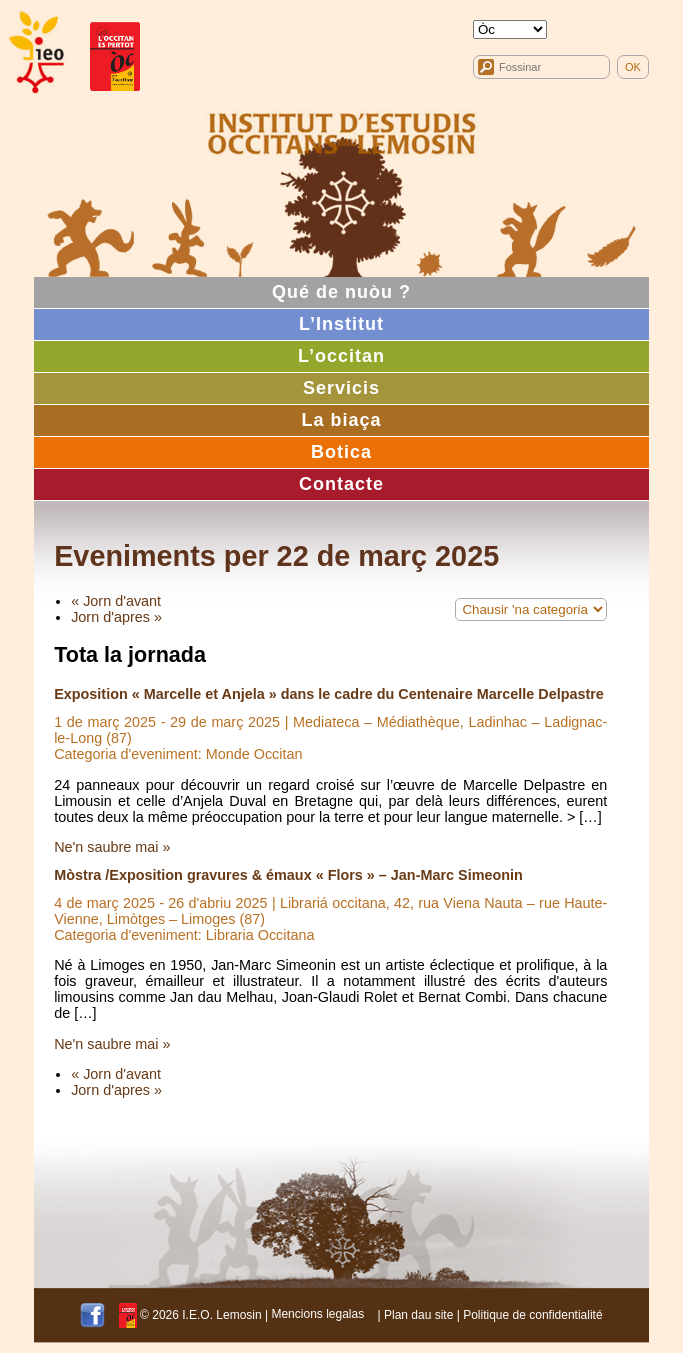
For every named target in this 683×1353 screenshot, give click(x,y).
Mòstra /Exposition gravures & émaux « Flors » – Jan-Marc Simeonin (288, 875)
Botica (341, 452)
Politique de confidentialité (532, 1314)
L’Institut (341, 324)
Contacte (341, 484)
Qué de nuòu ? (341, 292)
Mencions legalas (317, 1314)
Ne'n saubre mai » (112, 847)
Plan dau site (418, 1314)
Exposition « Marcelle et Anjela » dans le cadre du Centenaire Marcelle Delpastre (329, 694)
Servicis (341, 388)
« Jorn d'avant (116, 601)
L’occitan (341, 356)
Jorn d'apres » (116, 617)
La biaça (341, 420)
